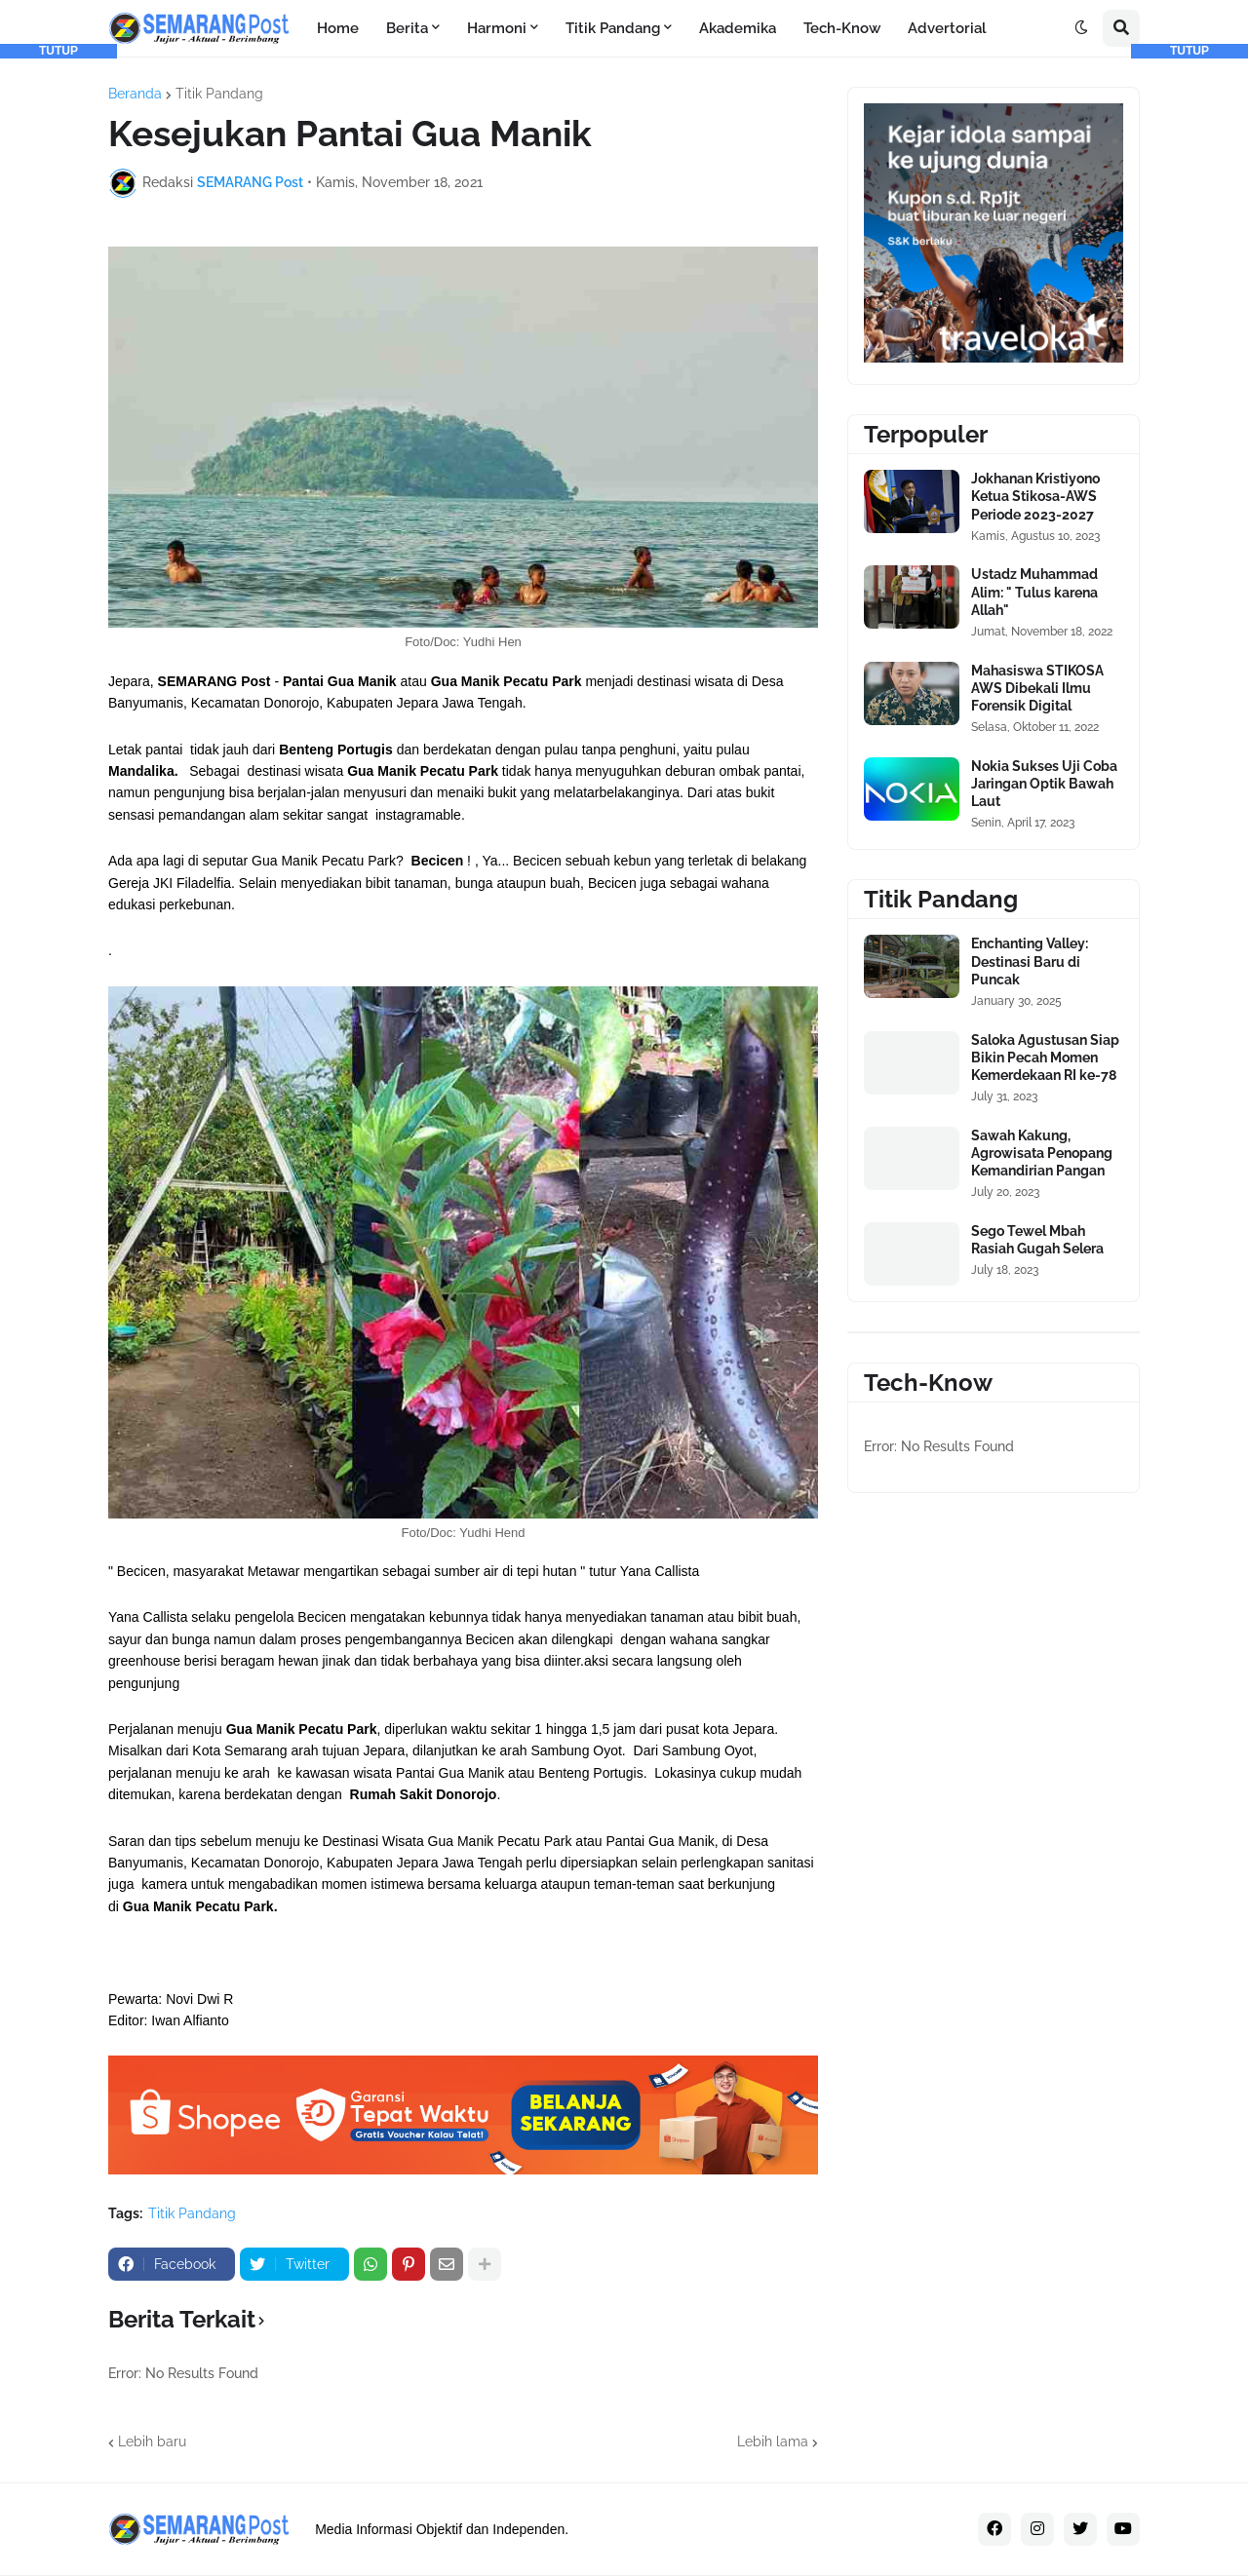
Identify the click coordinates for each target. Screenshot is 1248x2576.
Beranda (135, 93)
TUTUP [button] (58, 51)
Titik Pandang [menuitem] (613, 28)
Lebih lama (772, 2441)
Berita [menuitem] (407, 28)
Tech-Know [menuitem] (841, 28)
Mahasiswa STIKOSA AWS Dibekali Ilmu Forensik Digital (1037, 688)
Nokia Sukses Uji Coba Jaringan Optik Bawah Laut (1044, 783)
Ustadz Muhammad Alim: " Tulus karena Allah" (1034, 591)
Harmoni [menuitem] (496, 28)
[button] (1081, 28)
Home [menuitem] (338, 28)
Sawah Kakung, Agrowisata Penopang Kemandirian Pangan (1041, 1153)
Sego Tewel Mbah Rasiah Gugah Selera (1037, 1239)
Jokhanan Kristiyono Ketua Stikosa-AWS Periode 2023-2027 (1035, 496)
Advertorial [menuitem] (947, 28)
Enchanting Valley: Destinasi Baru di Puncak (1029, 961)
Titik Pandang (219, 93)
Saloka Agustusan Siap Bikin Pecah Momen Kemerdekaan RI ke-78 (1045, 1057)
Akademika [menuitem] (737, 28)
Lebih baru (152, 2441)
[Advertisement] (58, 350)
